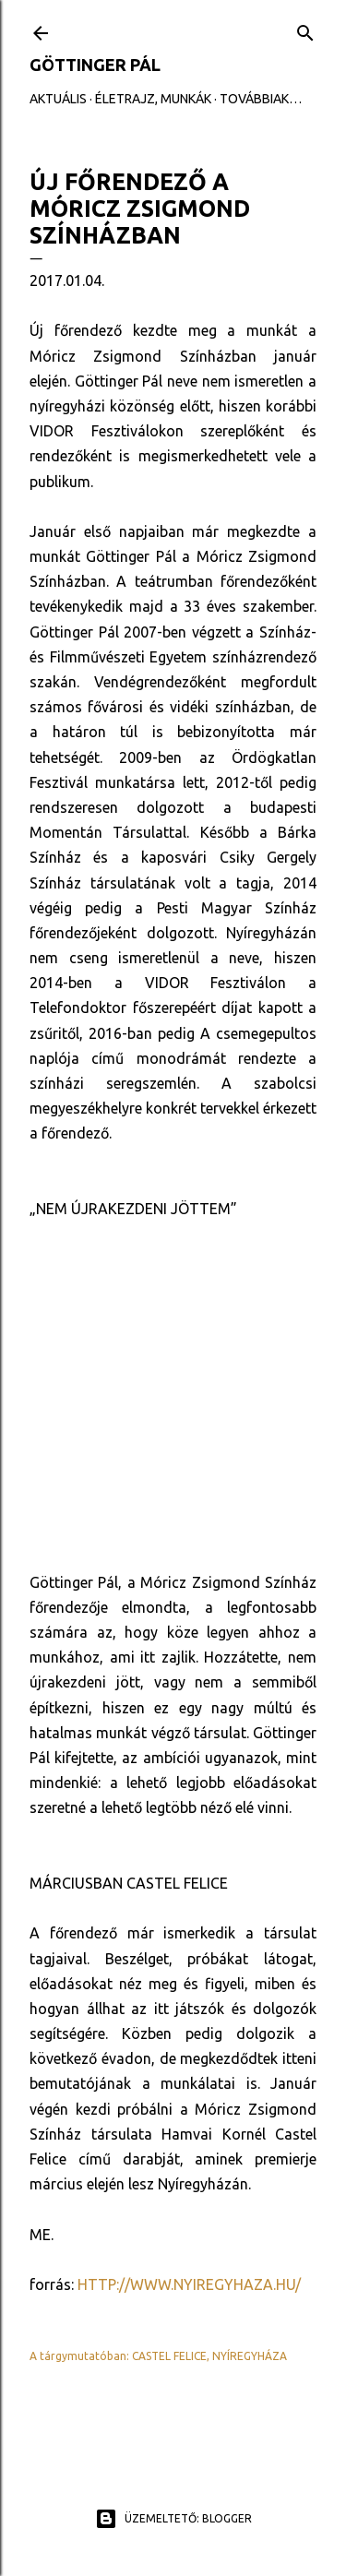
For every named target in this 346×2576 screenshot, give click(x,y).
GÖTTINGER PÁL (95, 64)
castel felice (169, 2356)
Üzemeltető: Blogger (173, 2519)
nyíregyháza (249, 2356)
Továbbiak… (261, 98)
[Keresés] (305, 29)
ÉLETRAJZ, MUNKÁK (153, 98)
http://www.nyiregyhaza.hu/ (189, 2284)
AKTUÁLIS (58, 98)
